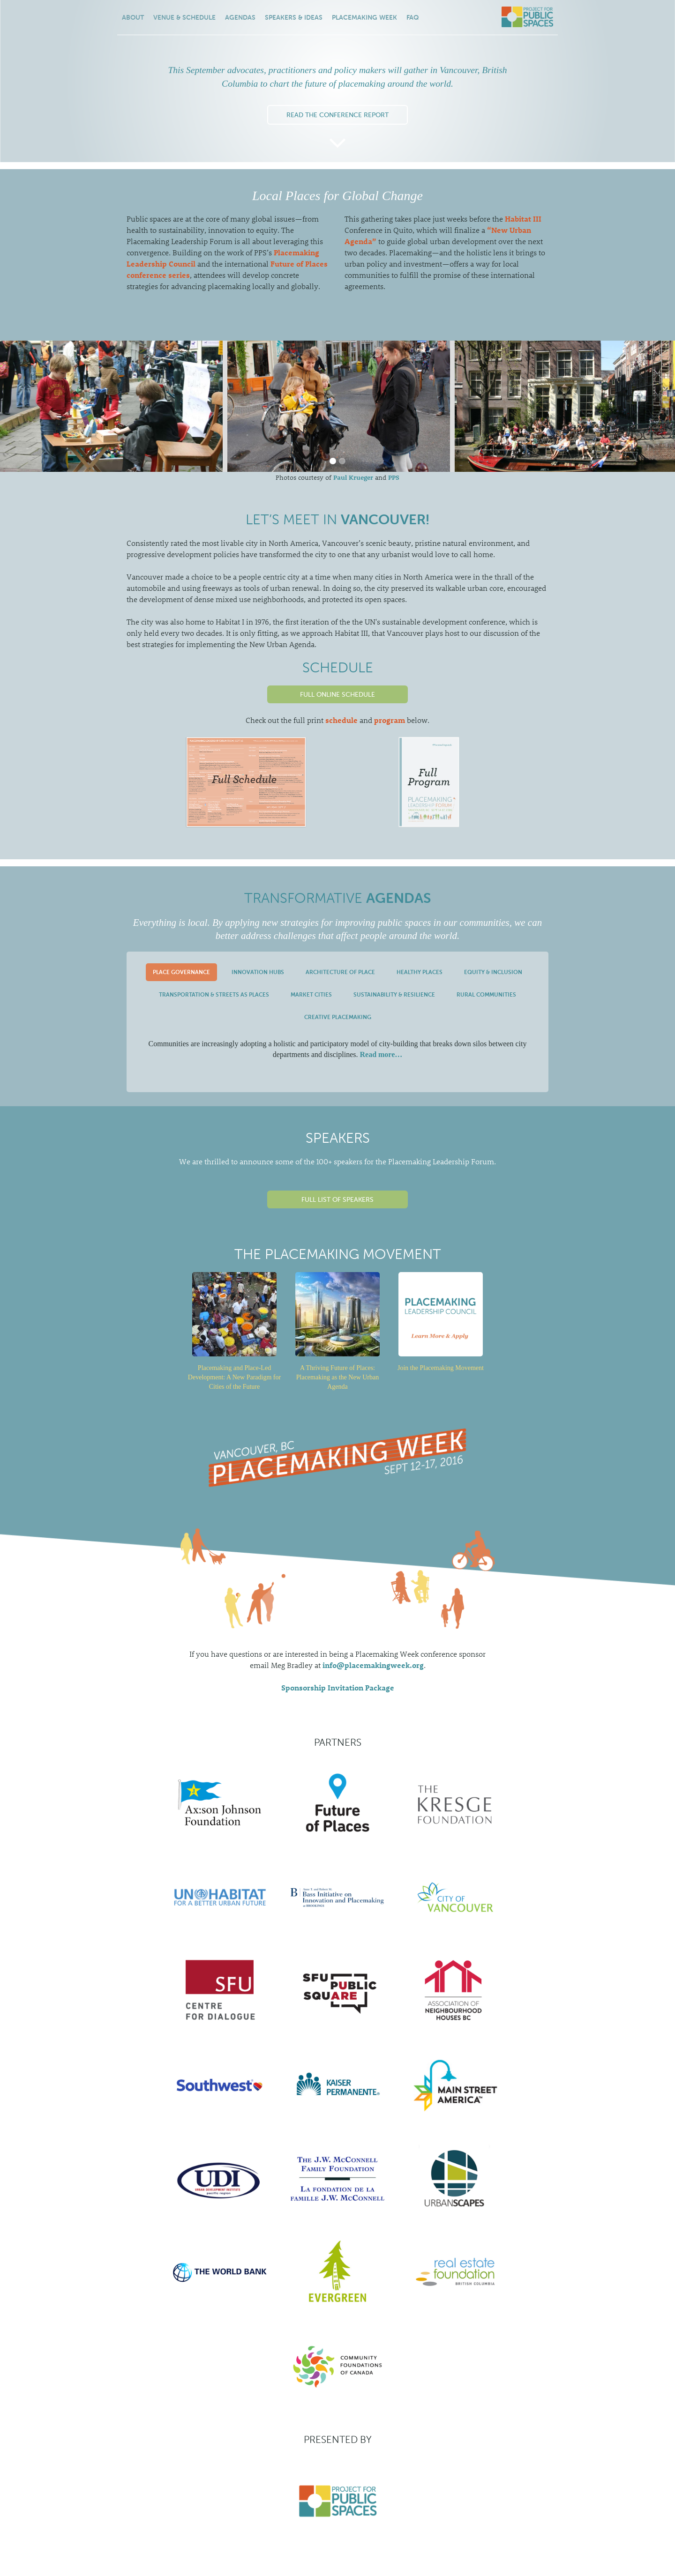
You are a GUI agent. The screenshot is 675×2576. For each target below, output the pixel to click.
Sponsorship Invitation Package (337, 1687)
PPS (393, 477)
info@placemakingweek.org (373, 1665)
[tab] (181, 972)
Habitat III (523, 218)
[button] (333, 461)
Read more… (381, 1054)
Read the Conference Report (337, 115)
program (389, 720)
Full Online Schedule (337, 694)
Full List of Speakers (337, 1199)
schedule (341, 720)
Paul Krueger (353, 477)
